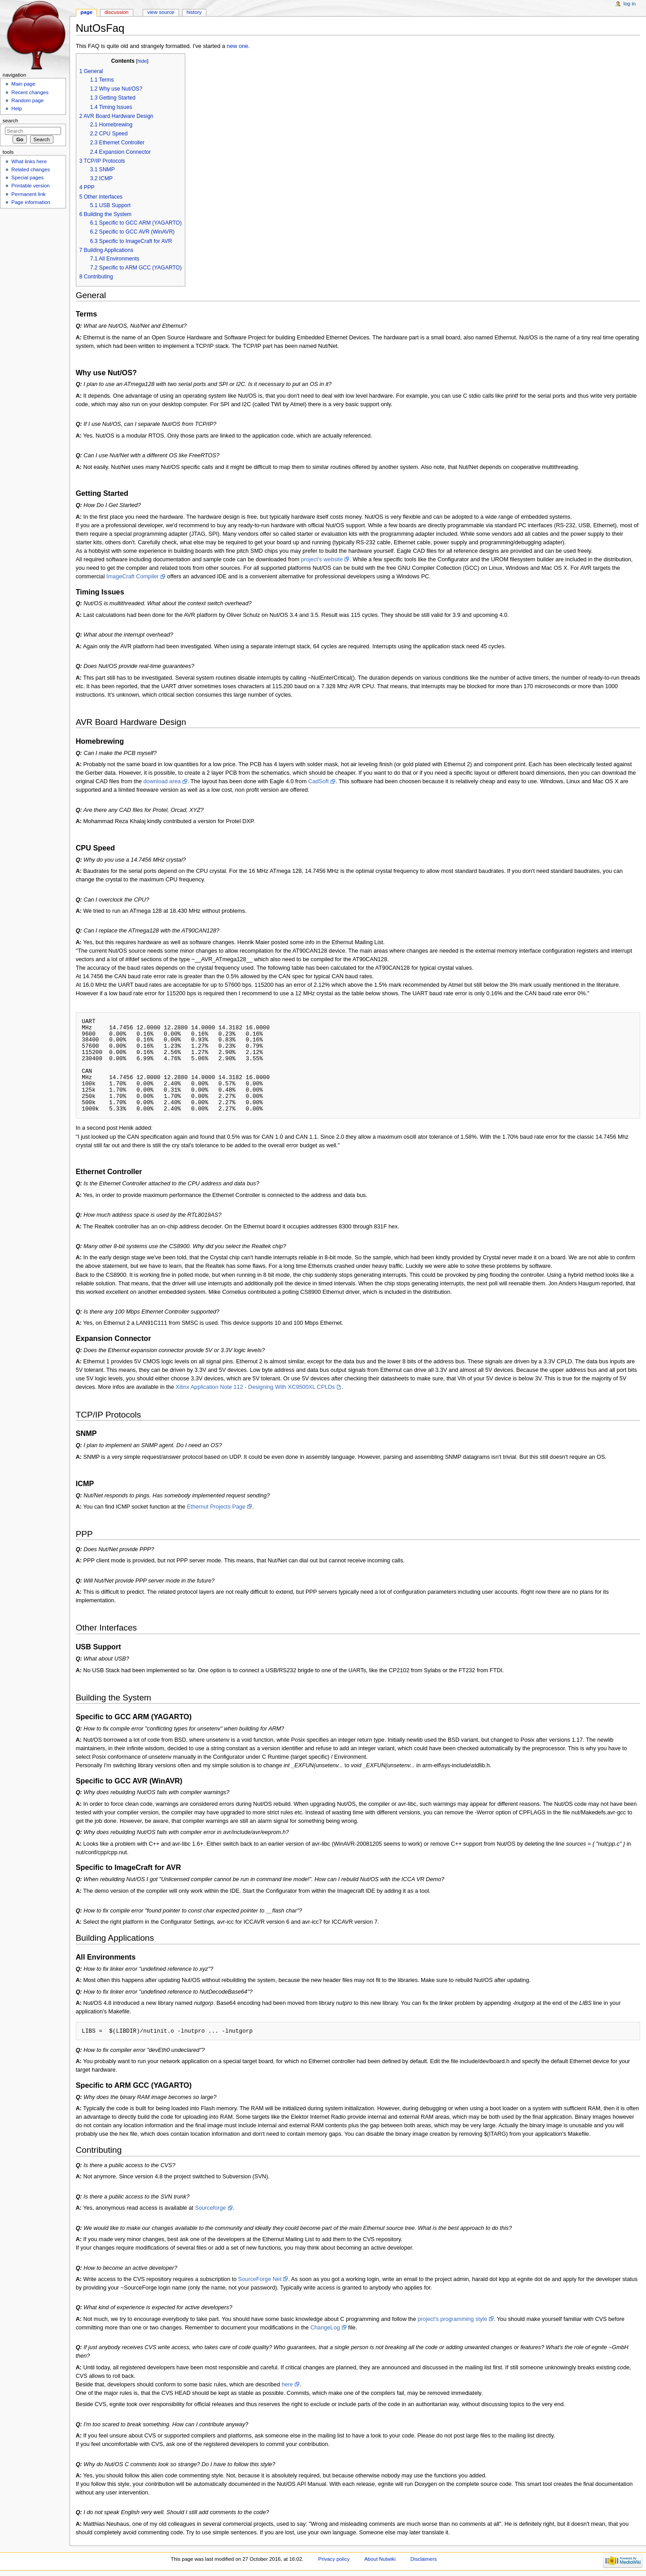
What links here (29, 161)
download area (162, 781)
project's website (322, 559)
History (194, 12)
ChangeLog (325, 2327)
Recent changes (29, 92)
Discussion (116, 12)
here (287, 2384)
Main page (23, 84)
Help (16, 108)
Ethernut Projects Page (216, 1507)
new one (237, 46)
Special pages (27, 177)
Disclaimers (423, 2559)
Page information (30, 202)
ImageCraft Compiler (132, 576)
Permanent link (28, 194)
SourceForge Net (260, 2279)
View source (160, 12)
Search (10, 120)
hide (142, 61)
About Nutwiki (380, 2559)
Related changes (30, 169)
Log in (630, 3)
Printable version (30, 185)
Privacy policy (333, 2559)
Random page (27, 100)
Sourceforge (210, 2208)
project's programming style (452, 2319)
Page (86, 12)
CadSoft (318, 781)
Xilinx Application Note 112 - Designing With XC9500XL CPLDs (255, 1387)
